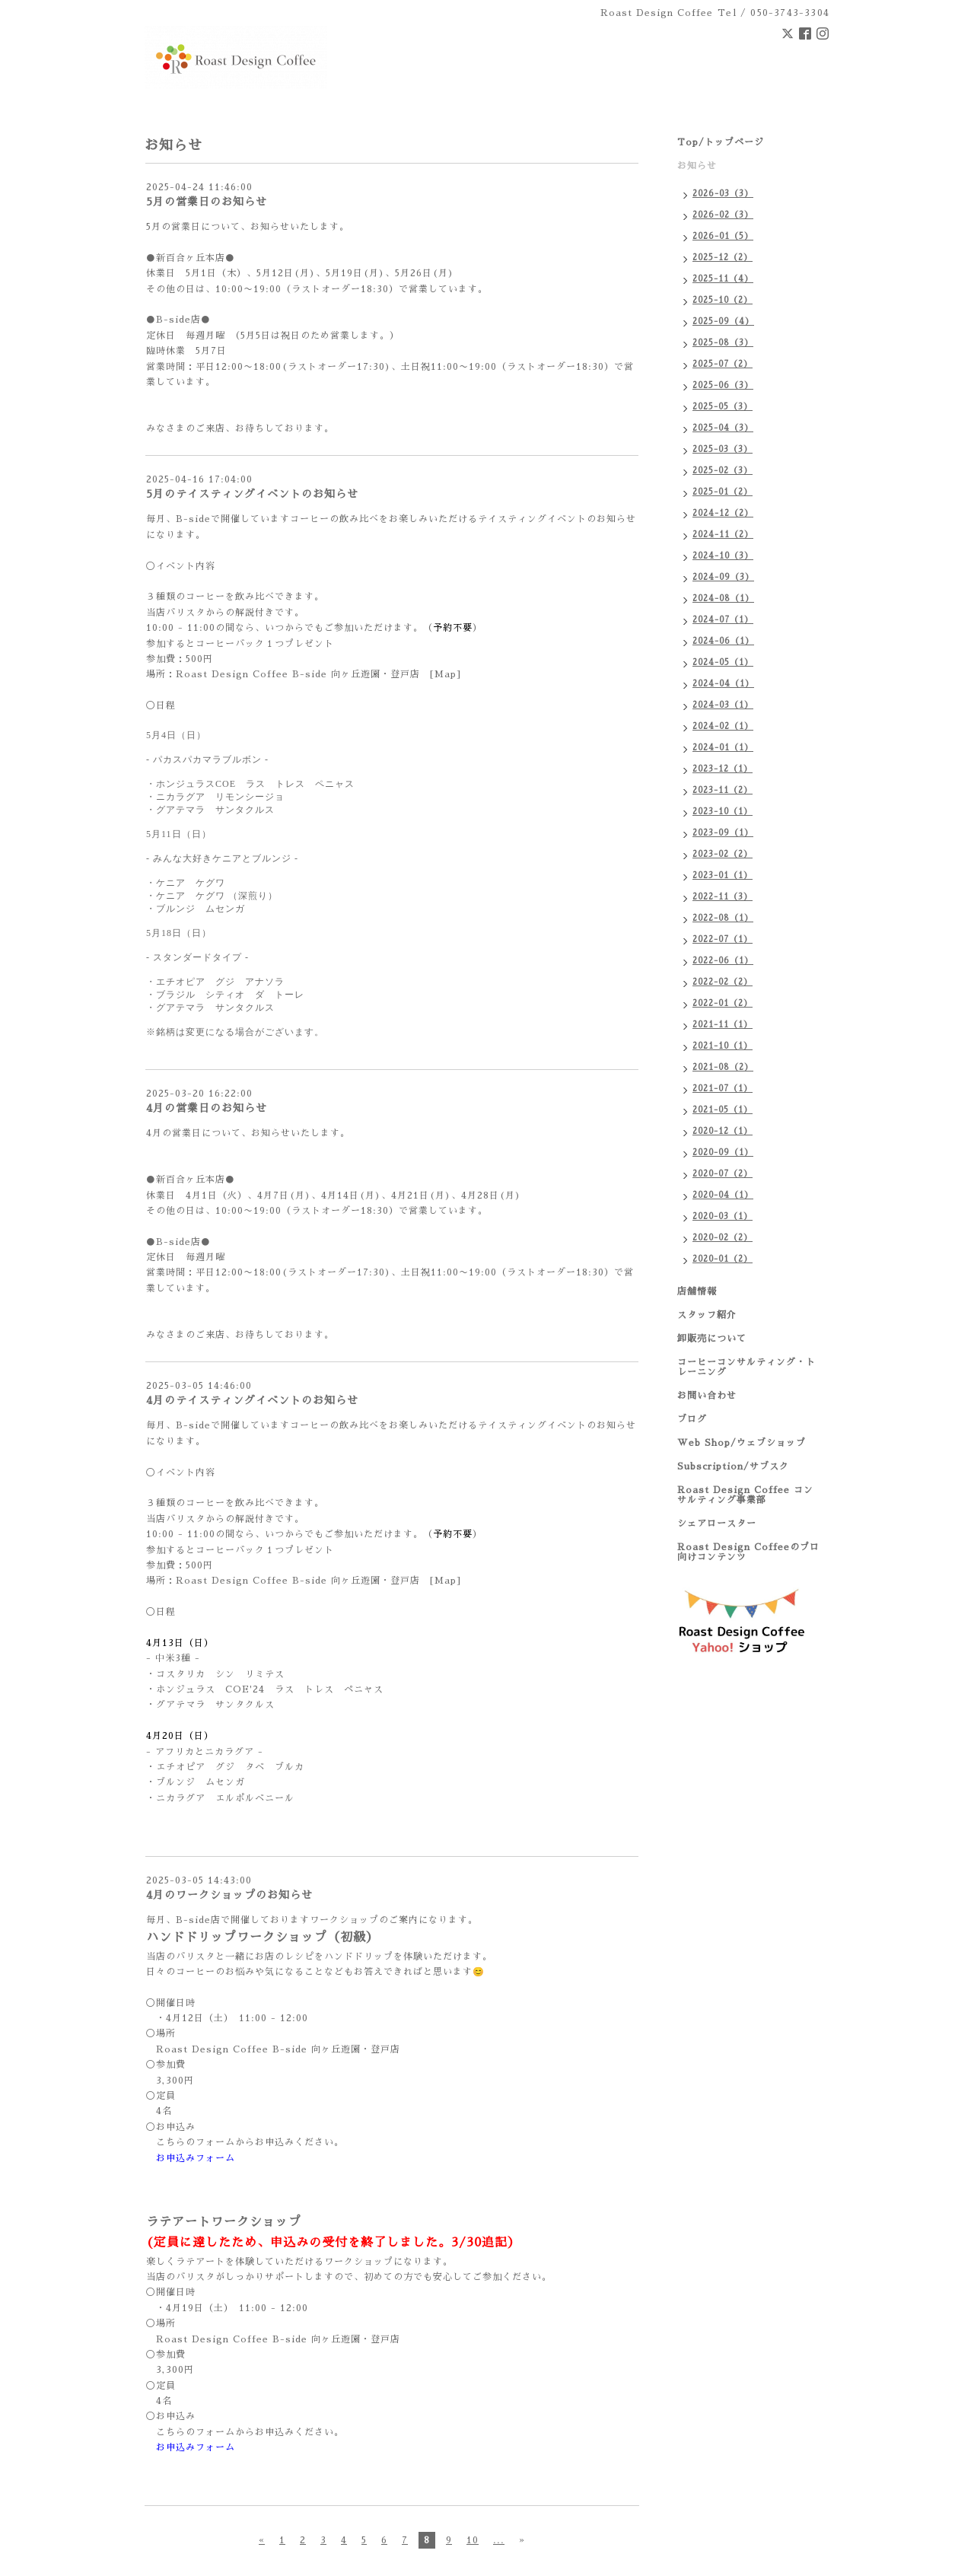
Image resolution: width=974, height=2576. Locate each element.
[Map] (445, 674)
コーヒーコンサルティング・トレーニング (746, 1367)
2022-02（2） (722, 982)
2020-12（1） (722, 1131)
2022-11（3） (722, 897)
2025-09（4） (723, 321)
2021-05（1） (722, 1110)
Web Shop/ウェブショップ (741, 1442)
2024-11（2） (722, 534)
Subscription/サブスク (733, 1466)
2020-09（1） (722, 1152)
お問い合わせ (707, 1395)
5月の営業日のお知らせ (206, 201)
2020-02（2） (722, 1238)
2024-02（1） (722, 726)
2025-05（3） (722, 407)
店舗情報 (697, 1291)
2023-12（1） (722, 769)
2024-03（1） (722, 705)
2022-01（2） (722, 1003)
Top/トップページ (720, 142)
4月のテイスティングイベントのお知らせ (252, 1400)
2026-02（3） (722, 215)
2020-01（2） (722, 1259)
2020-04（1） (722, 1195)
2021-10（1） (722, 1046)
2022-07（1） (722, 939)
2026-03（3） (722, 193)
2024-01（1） (722, 748)
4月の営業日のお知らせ (206, 1108)
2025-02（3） (722, 470)
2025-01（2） (722, 492)
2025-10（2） (722, 300)
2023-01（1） (722, 875)
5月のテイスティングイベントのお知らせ (252, 494)
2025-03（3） (722, 449)
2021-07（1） (722, 1088)
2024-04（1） (723, 684)
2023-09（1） (722, 833)
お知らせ (697, 165)
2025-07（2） (722, 364)
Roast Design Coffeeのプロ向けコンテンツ (748, 1552)
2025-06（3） (722, 385)
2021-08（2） (722, 1067)
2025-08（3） (722, 343)
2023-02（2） (722, 854)
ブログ (692, 1419)
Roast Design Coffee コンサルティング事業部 (745, 1495)
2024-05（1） (722, 662)
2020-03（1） (722, 1216)
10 (472, 2540)
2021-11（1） (722, 1025)
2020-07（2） (722, 1174)
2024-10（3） (722, 556)
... (499, 2540)
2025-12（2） (722, 257)
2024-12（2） (722, 513)
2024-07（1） (722, 620)
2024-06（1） (723, 641)
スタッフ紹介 (707, 1315)
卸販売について (711, 1338)
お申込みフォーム (195, 2158)
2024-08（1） (723, 598)
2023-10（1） (722, 811)
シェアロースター (716, 1523)
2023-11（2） (722, 790)
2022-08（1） (722, 918)
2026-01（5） (722, 236)
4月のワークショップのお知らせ (229, 1895)
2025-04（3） (722, 428)
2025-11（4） (722, 279)
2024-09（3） (723, 577)
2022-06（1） (722, 961)
